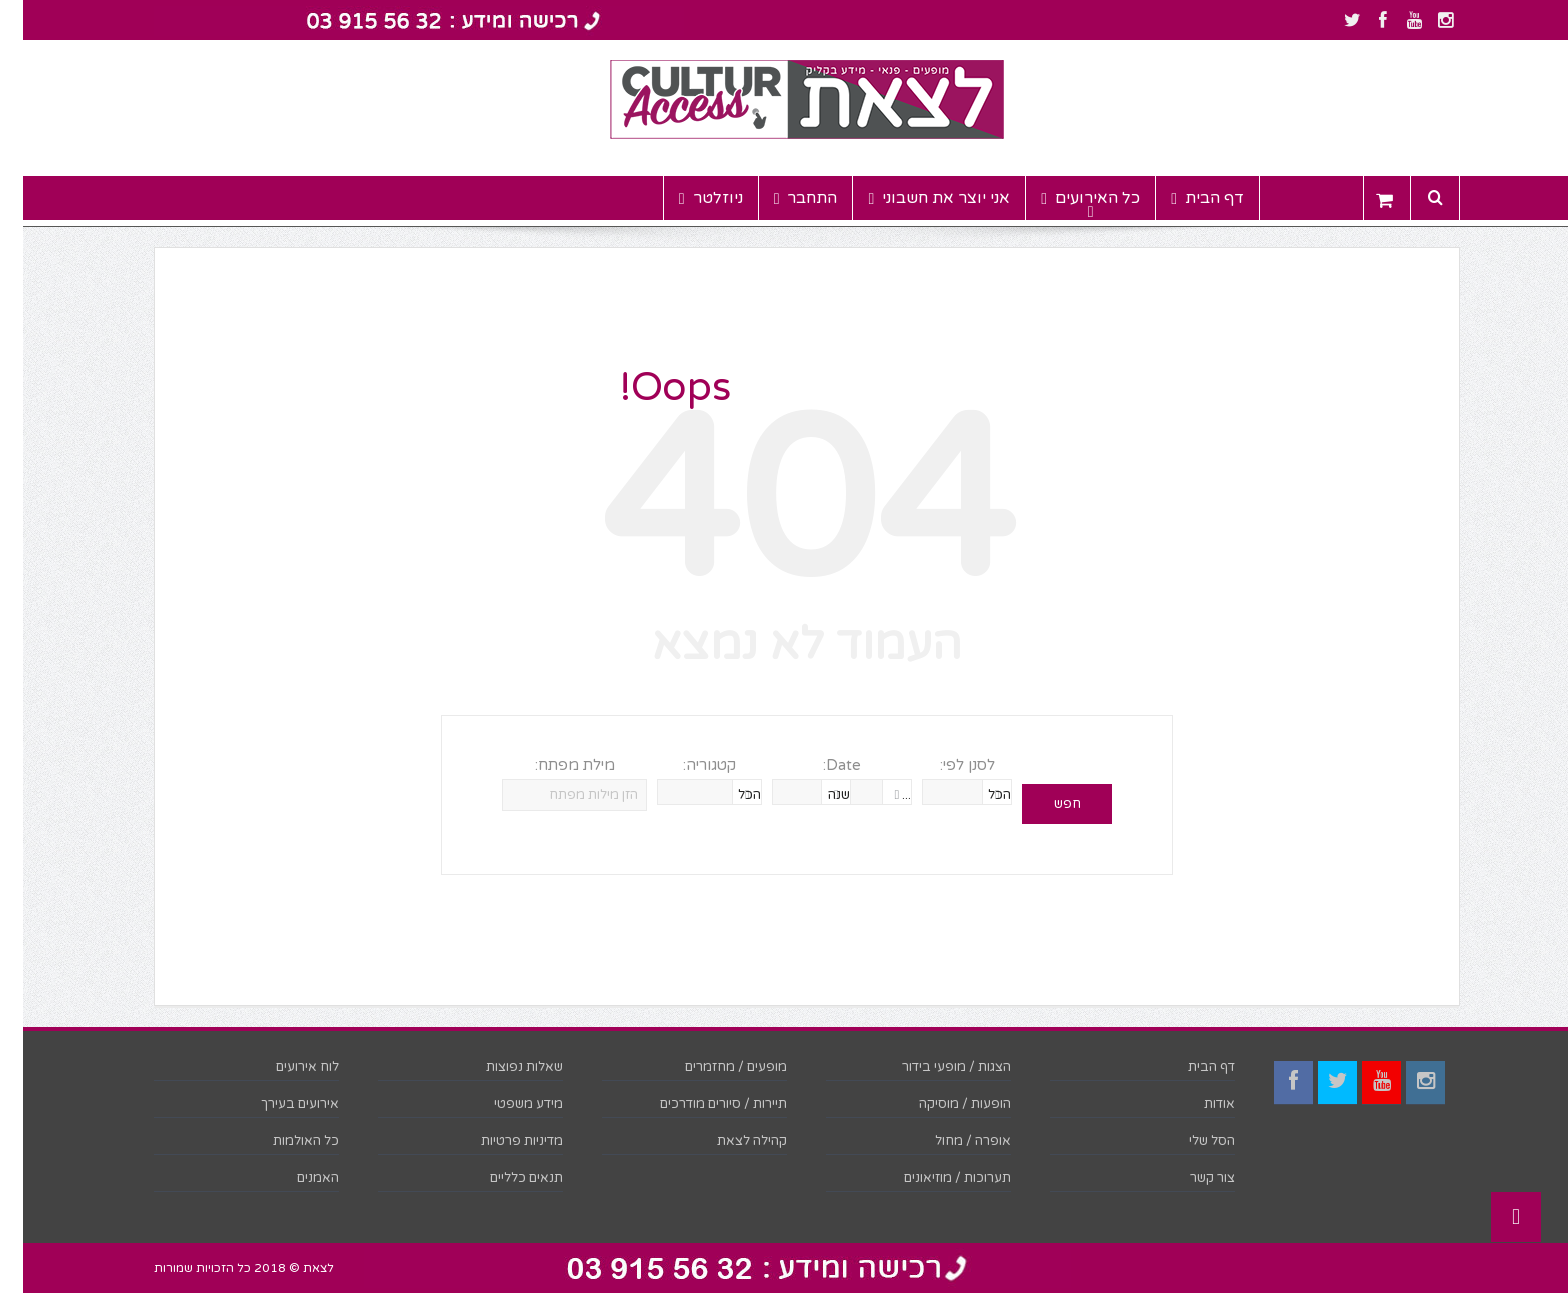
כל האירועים (1067, 198)
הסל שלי (1189, 1141)
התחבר (783, 198)
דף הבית (1184, 198)
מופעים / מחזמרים (713, 1067)
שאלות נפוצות (501, 1067)
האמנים (295, 1178)
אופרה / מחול (950, 1141)
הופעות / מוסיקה (942, 1104)
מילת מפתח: (552, 765)
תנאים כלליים (503, 1178)
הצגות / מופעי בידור (933, 1067)
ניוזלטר (688, 198)
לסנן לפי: (944, 765)
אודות (1196, 1104)
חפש (1044, 804)
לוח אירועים (284, 1067)
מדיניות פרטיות (499, 1141)
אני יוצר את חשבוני (916, 198)
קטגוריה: (686, 765)
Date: (819, 765)
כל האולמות (283, 1141)
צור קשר (1189, 1178)
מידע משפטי (505, 1104)
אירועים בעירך (277, 1104)
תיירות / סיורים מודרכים (700, 1104)
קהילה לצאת (729, 1141)
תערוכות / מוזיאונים (934, 1178)
